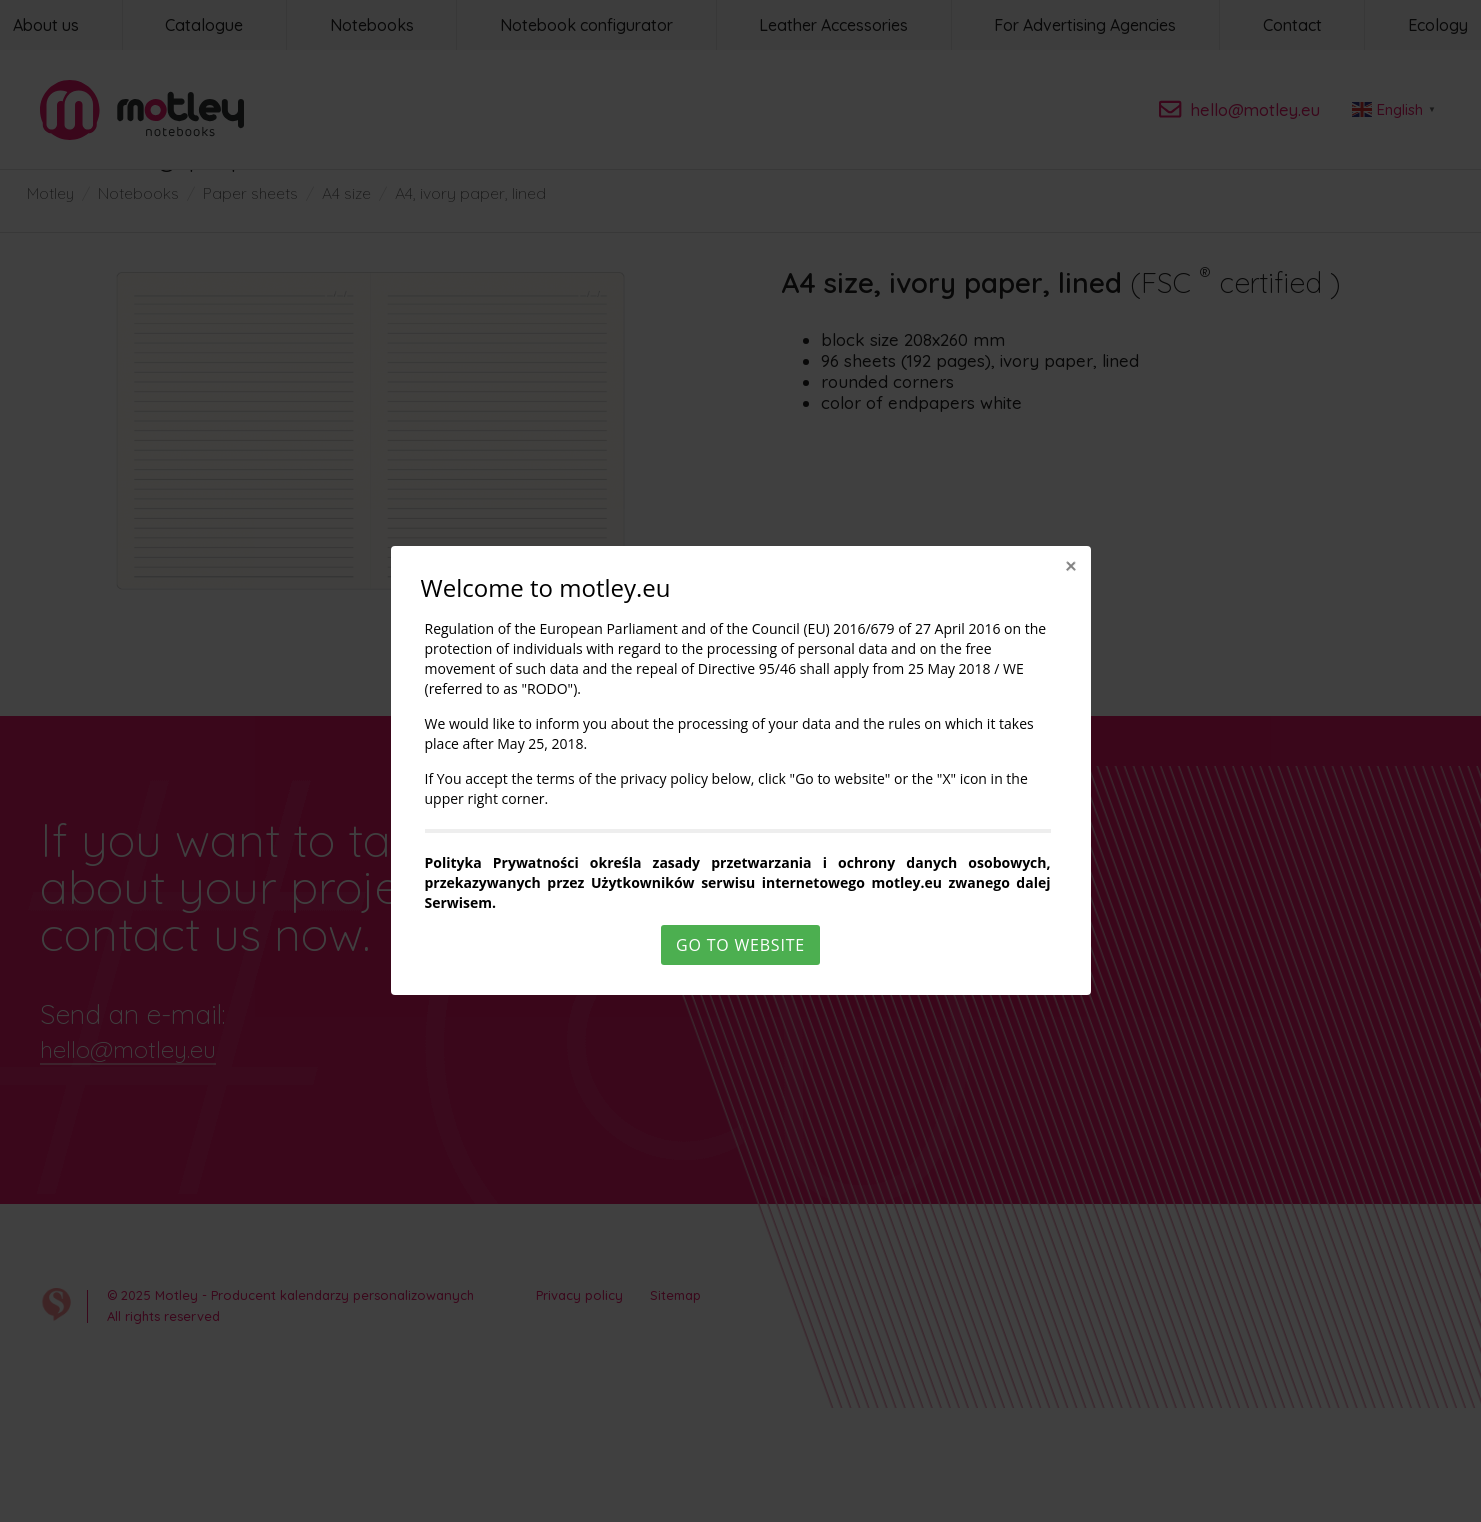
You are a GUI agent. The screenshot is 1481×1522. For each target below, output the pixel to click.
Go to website (740, 945)
